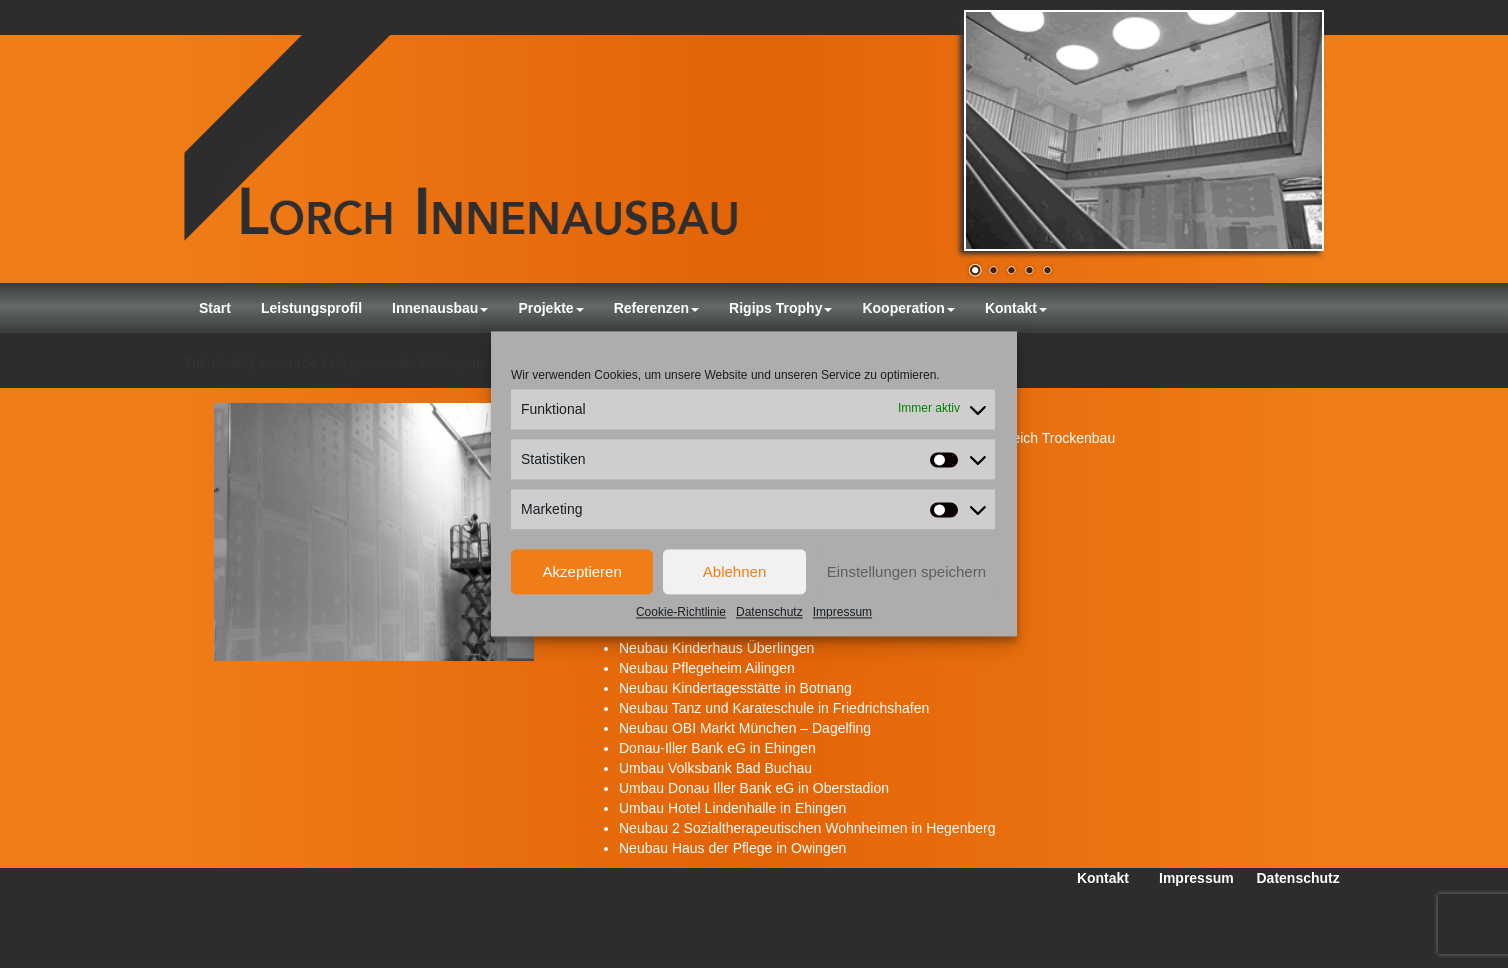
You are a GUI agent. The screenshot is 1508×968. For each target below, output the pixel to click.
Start (215, 308)
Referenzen (656, 308)
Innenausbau (440, 308)
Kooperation (908, 308)
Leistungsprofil (311, 308)
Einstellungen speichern (906, 571)
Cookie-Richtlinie (681, 612)
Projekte (550, 308)
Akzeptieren (582, 571)
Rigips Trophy (780, 308)
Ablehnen (734, 571)
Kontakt (1016, 308)
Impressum (842, 612)
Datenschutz (769, 612)
